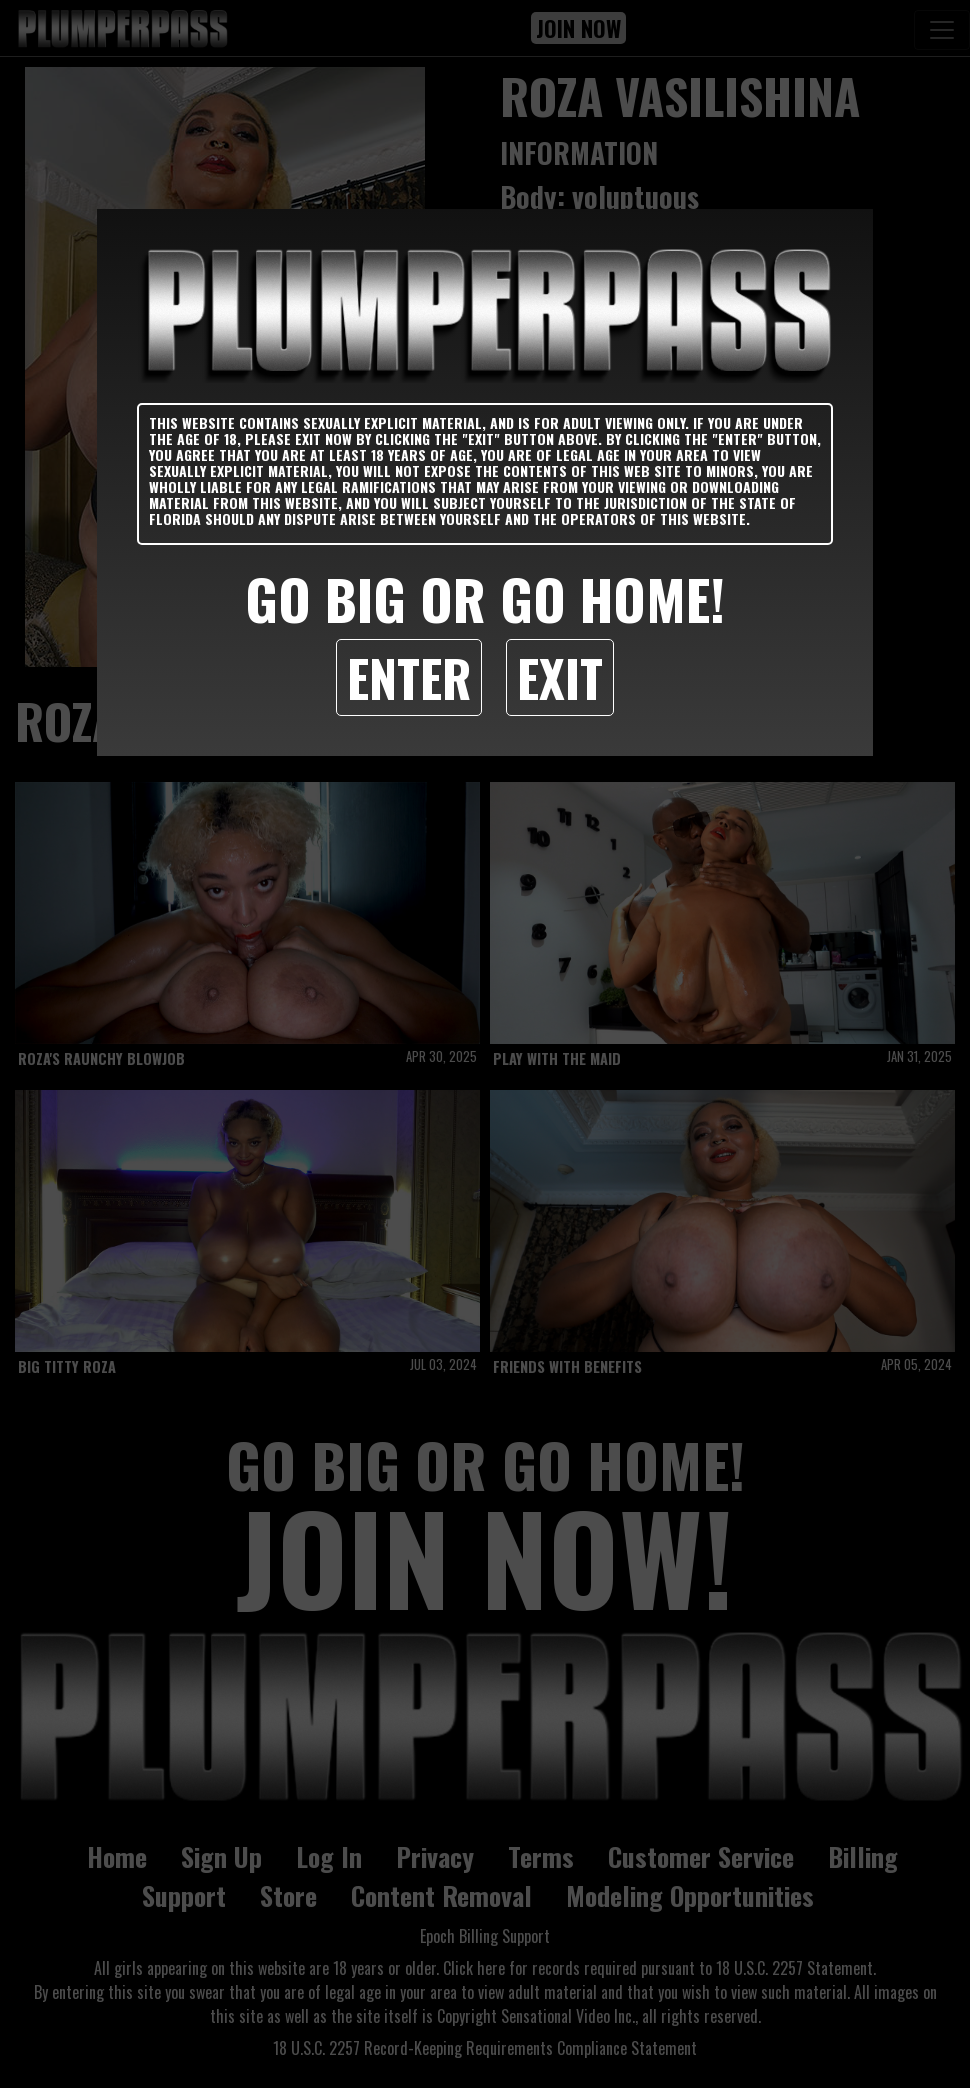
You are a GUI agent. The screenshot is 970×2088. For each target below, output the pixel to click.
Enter (409, 677)
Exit (560, 677)
